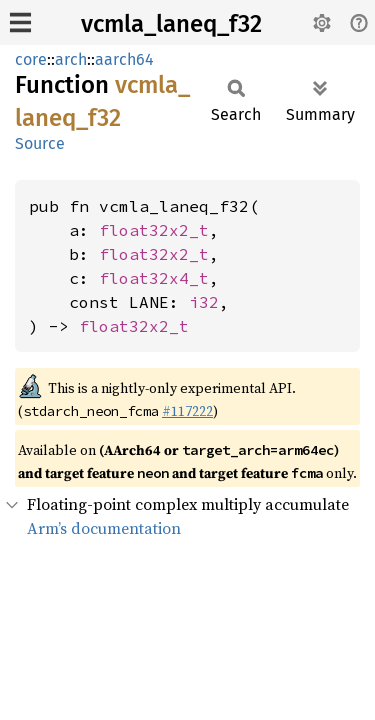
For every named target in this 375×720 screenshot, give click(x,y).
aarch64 (124, 59)
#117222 (187, 411)
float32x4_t (154, 278)
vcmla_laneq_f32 (171, 24)
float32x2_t (154, 230)
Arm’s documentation (104, 528)
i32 (204, 302)
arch (71, 59)
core (31, 59)
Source (40, 143)
